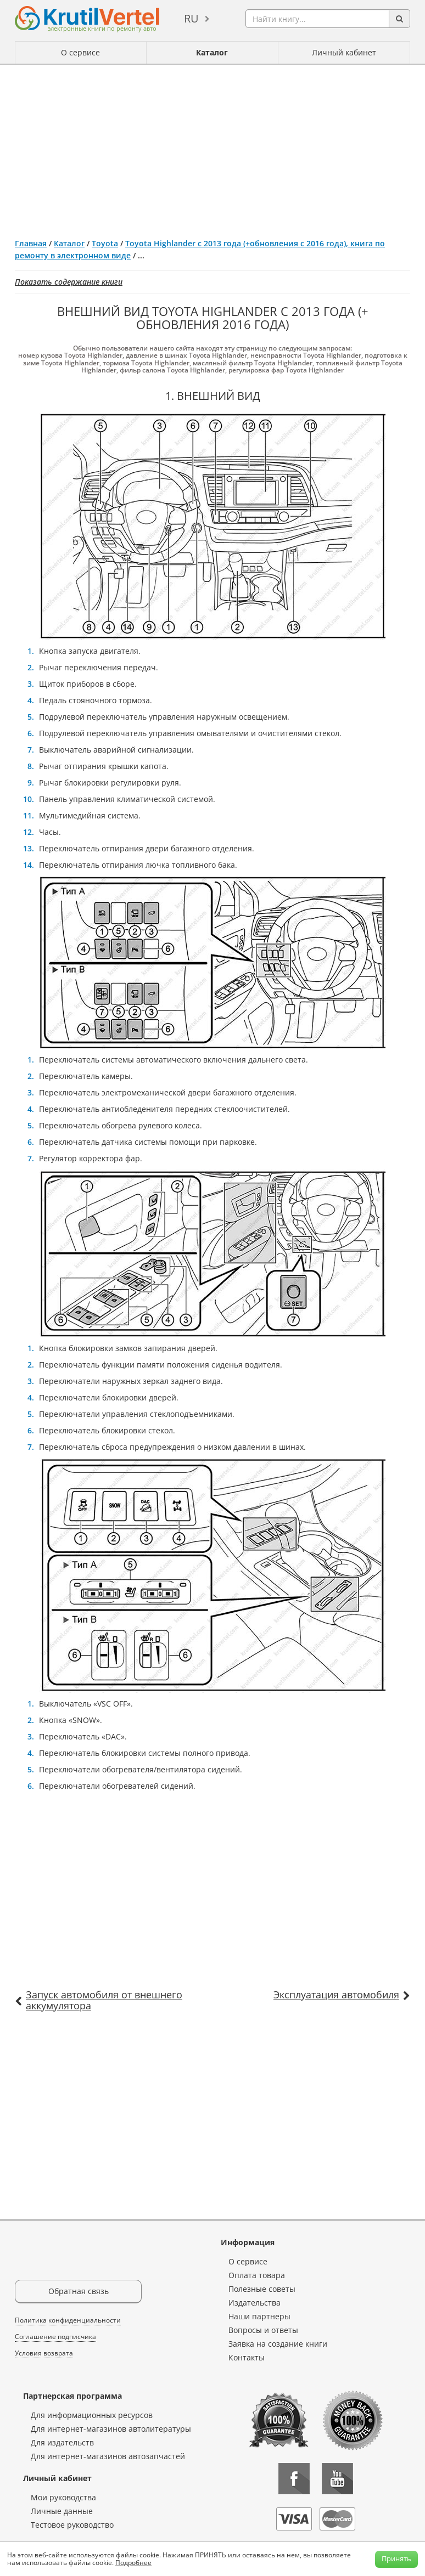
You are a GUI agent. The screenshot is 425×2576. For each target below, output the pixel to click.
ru (191, 18)
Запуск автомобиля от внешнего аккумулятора (104, 2000)
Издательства (254, 2302)
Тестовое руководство (72, 2524)
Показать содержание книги (68, 281)
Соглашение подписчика (55, 2336)
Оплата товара (256, 2275)
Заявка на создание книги (277, 2343)
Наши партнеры (259, 2316)
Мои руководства (63, 2497)
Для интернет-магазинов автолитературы (111, 2429)
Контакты (246, 2357)
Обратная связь (78, 2291)
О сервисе (80, 52)
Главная (31, 243)
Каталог (212, 52)
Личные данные (62, 2511)
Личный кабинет (344, 52)
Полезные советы (261, 2289)
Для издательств (62, 2442)
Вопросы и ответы (263, 2330)
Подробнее (133, 2562)
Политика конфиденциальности (68, 2320)
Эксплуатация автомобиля (336, 1994)
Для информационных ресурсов (92, 2415)
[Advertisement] (212, 147)
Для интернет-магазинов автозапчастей (108, 2456)
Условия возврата (44, 2353)
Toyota (105, 243)
